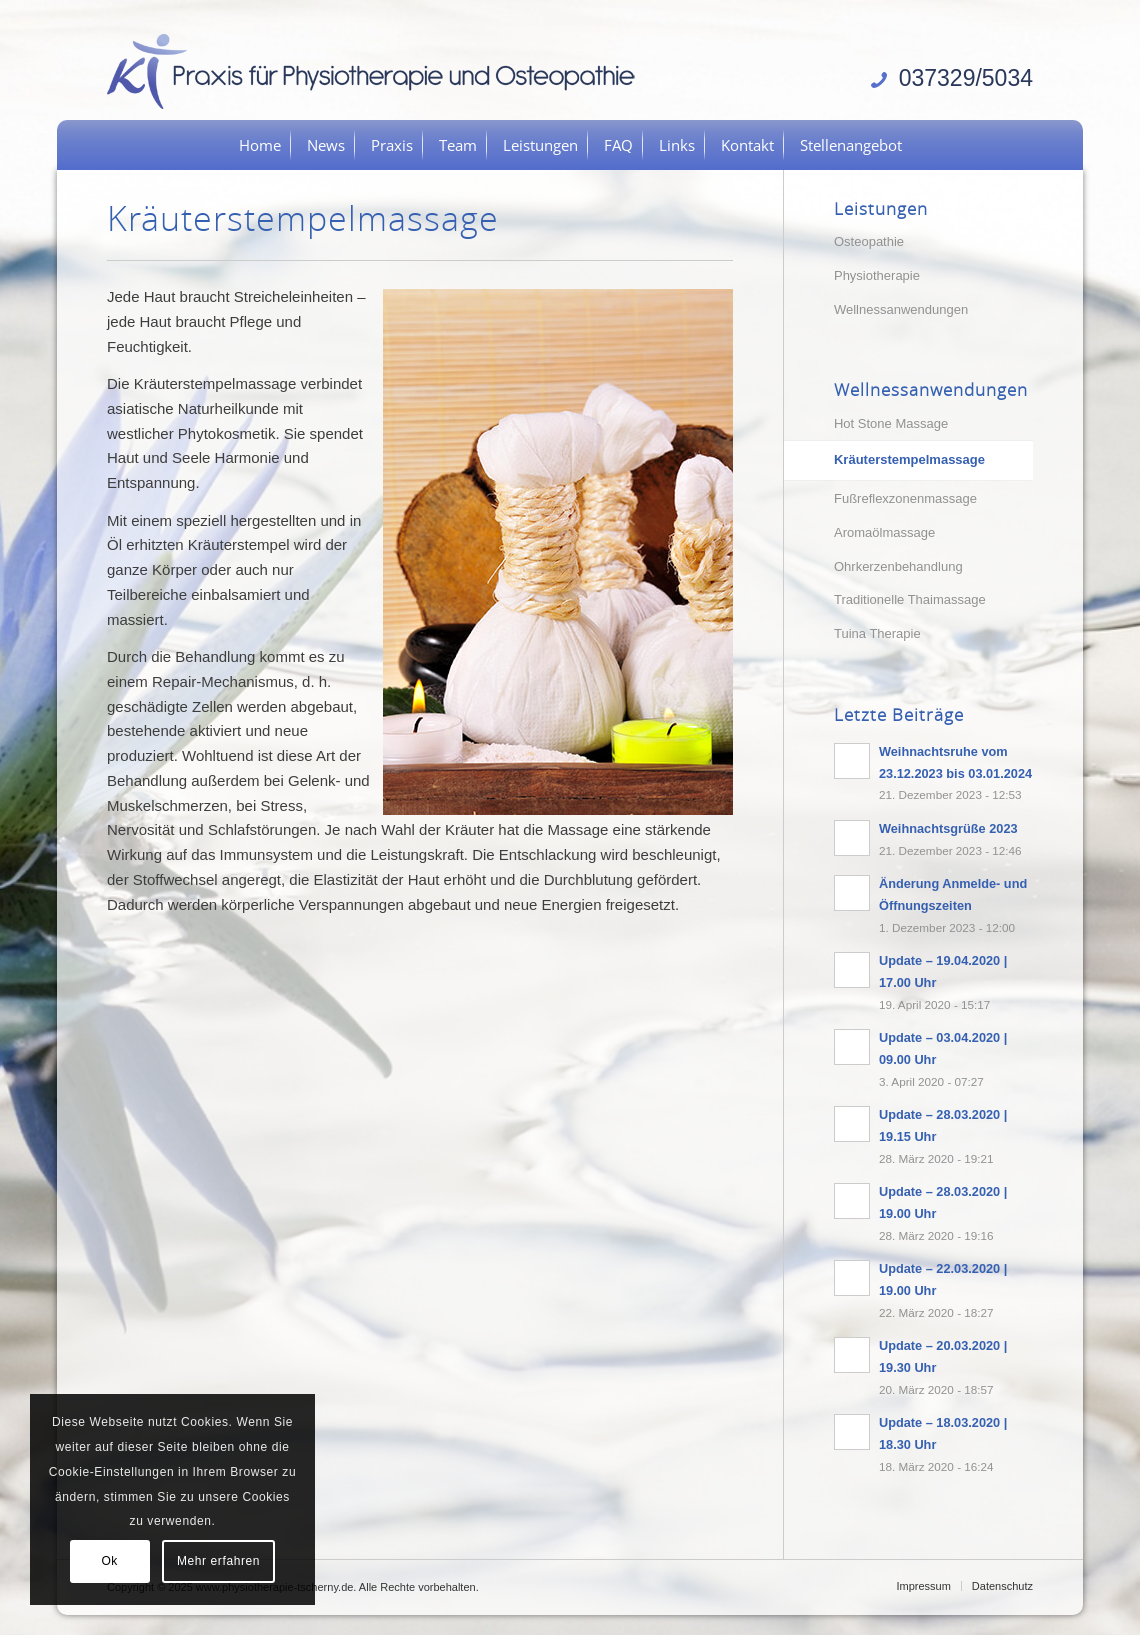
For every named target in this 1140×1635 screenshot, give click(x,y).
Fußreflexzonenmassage (905, 498)
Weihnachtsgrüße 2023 (948, 828)
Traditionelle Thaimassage (910, 599)
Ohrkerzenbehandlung (898, 566)
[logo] (378, 70)
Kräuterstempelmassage (909, 459)
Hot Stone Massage (891, 423)
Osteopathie (869, 241)
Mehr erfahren (218, 1561)
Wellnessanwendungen (901, 309)
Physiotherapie (877, 275)
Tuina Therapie (877, 633)
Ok (109, 1561)
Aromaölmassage (884, 532)
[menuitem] (260, 145)
